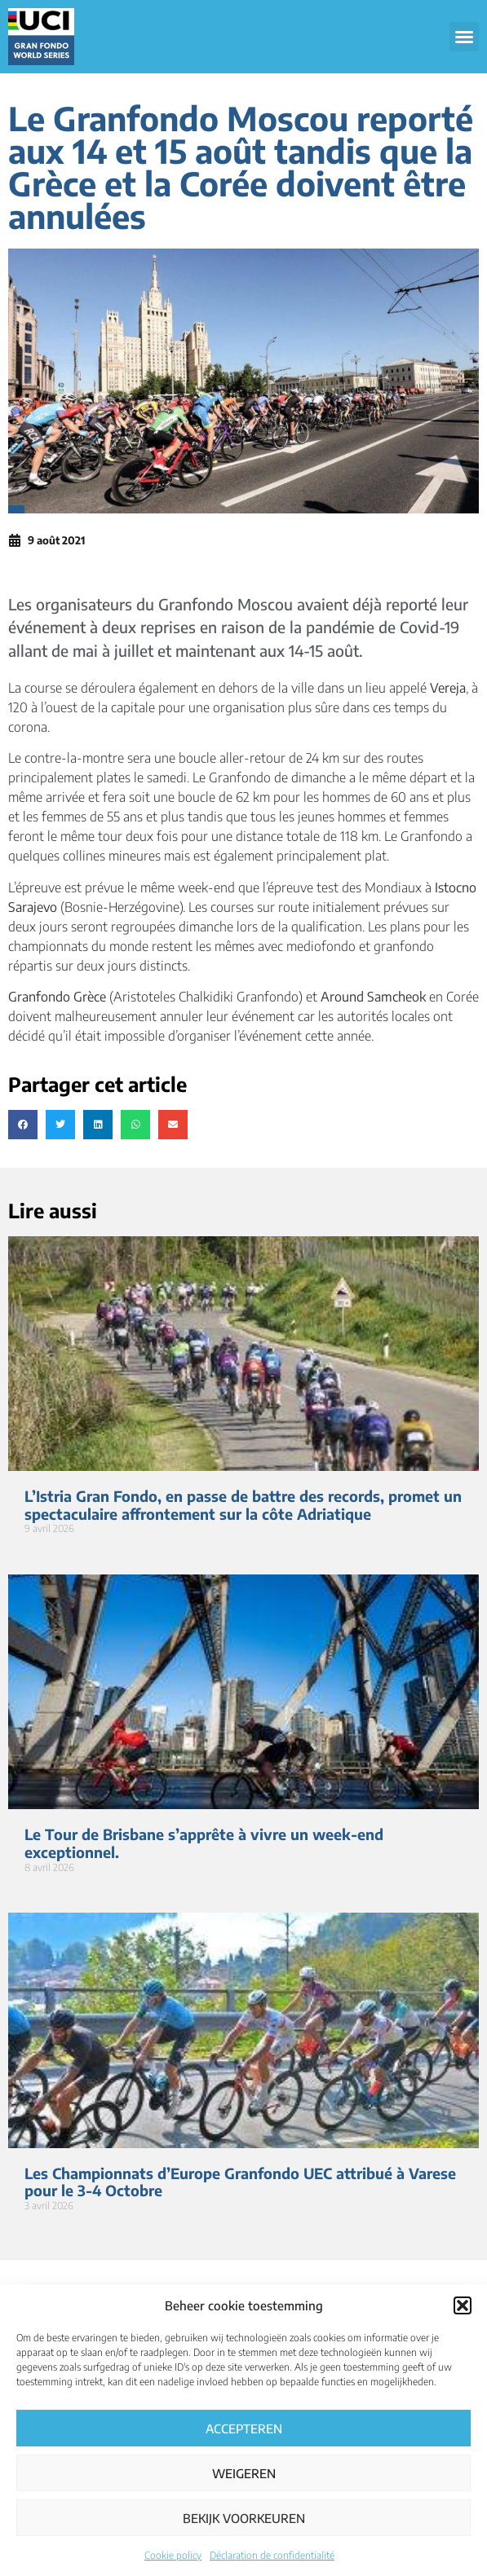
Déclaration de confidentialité (272, 2555)
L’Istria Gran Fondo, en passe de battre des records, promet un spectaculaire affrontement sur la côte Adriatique (243, 1504)
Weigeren (244, 2473)
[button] (462, 2305)
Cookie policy (172, 2555)
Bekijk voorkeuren (244, 2518)
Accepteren (244, 2428)
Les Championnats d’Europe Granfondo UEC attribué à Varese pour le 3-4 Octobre (240, 2182)
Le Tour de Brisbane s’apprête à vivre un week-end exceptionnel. (203, 1843)
